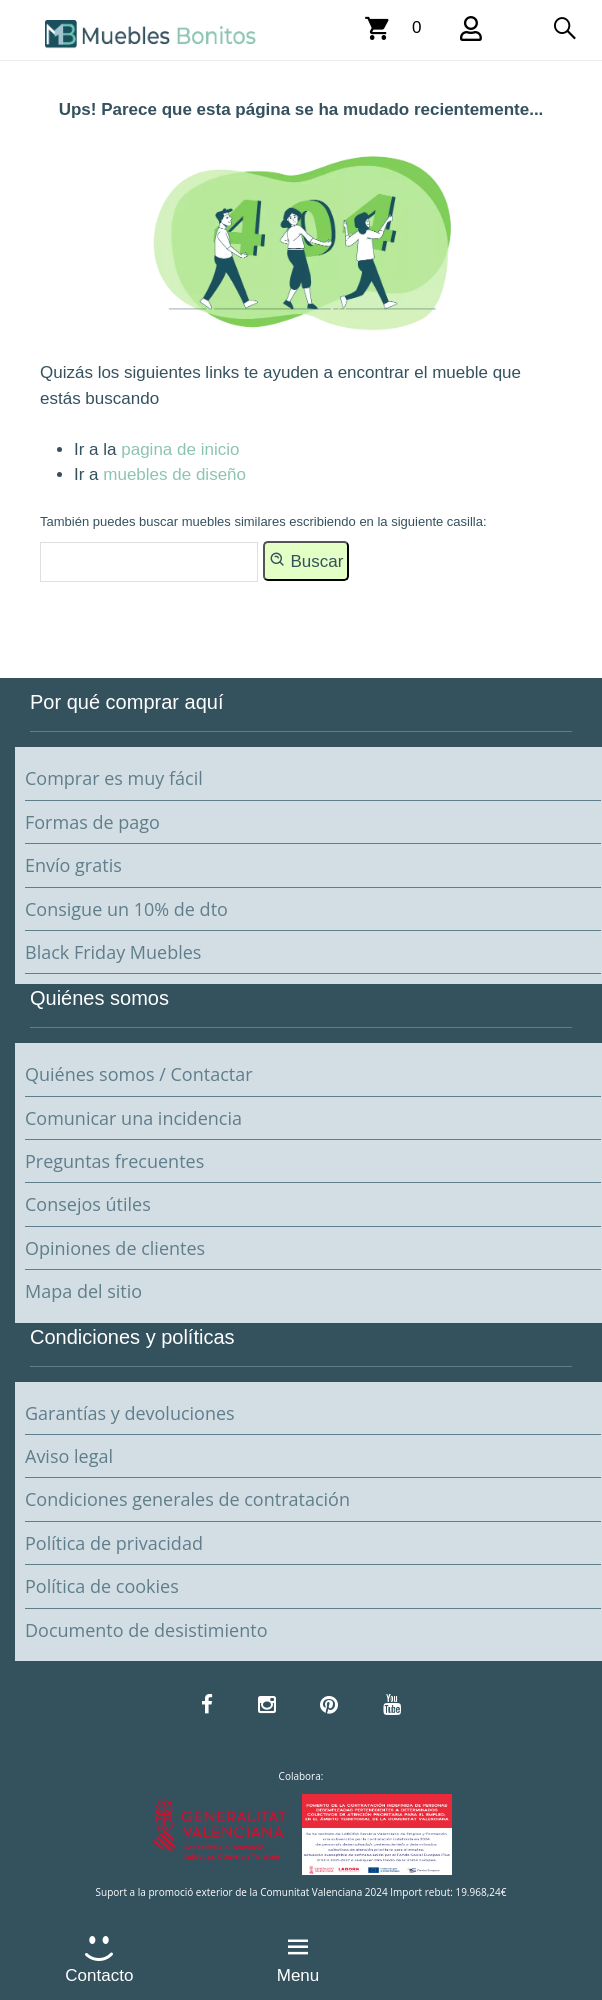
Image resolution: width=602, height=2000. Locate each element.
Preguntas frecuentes (114, 1161)
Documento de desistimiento (146, 1630)
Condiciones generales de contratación (187, 1499)
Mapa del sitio (83, 1291)
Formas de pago (92, 822)
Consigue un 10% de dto (126, 909)
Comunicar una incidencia (133, 1118)
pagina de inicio (180, 449)
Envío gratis (73, 865)
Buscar (306, 560)
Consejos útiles (88, 1204)
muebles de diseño (174, 474)
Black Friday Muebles (113, 952)
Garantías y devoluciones (130, 1413)
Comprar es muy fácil (114, 778)
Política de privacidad (114, 1543)
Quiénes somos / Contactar (139, 1074)
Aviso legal (69, 1456)
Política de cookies (102, 1586)
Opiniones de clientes (115, 1248)
